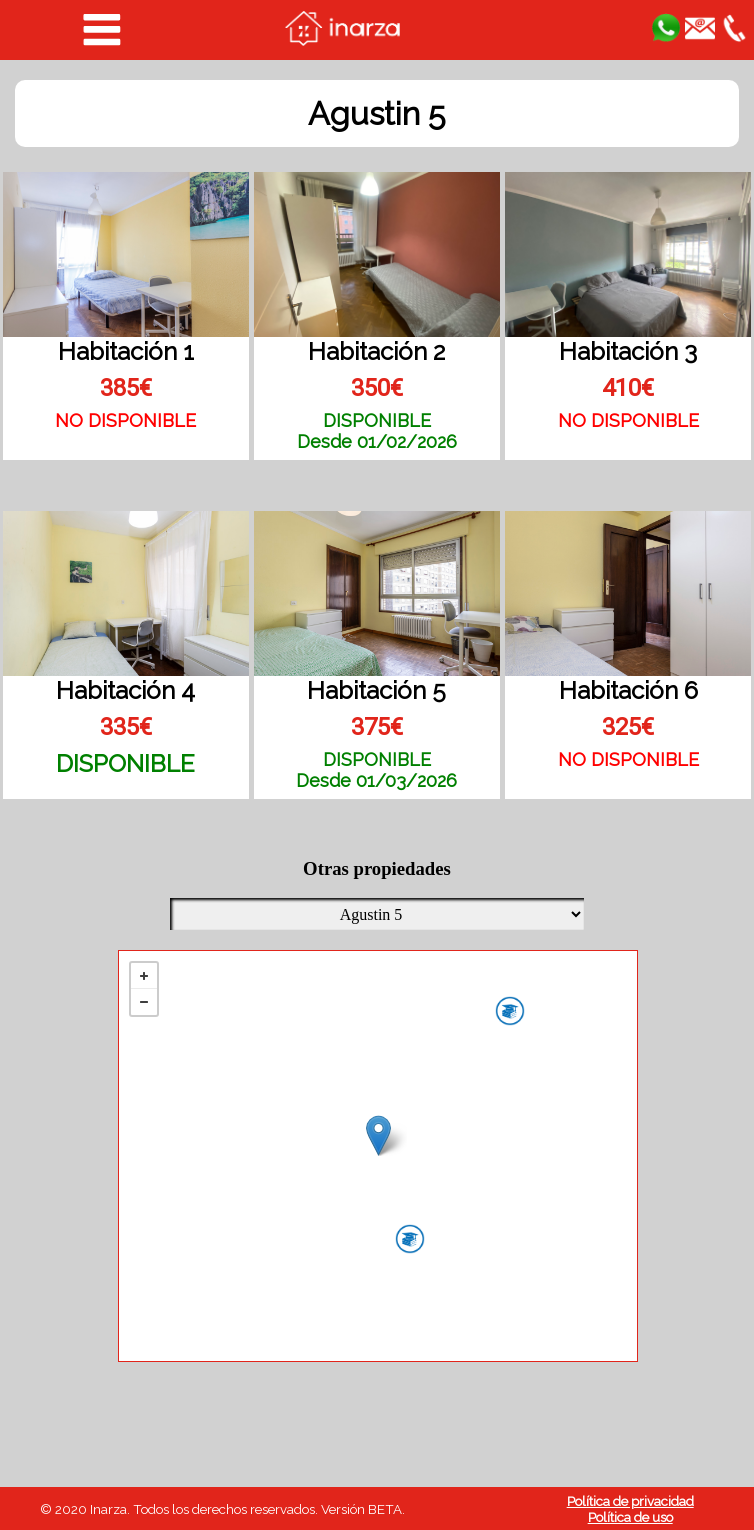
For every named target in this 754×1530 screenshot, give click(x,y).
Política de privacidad (630, 1501)
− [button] (144, 1002)
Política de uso (630, 1517)
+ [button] (144, 976)
